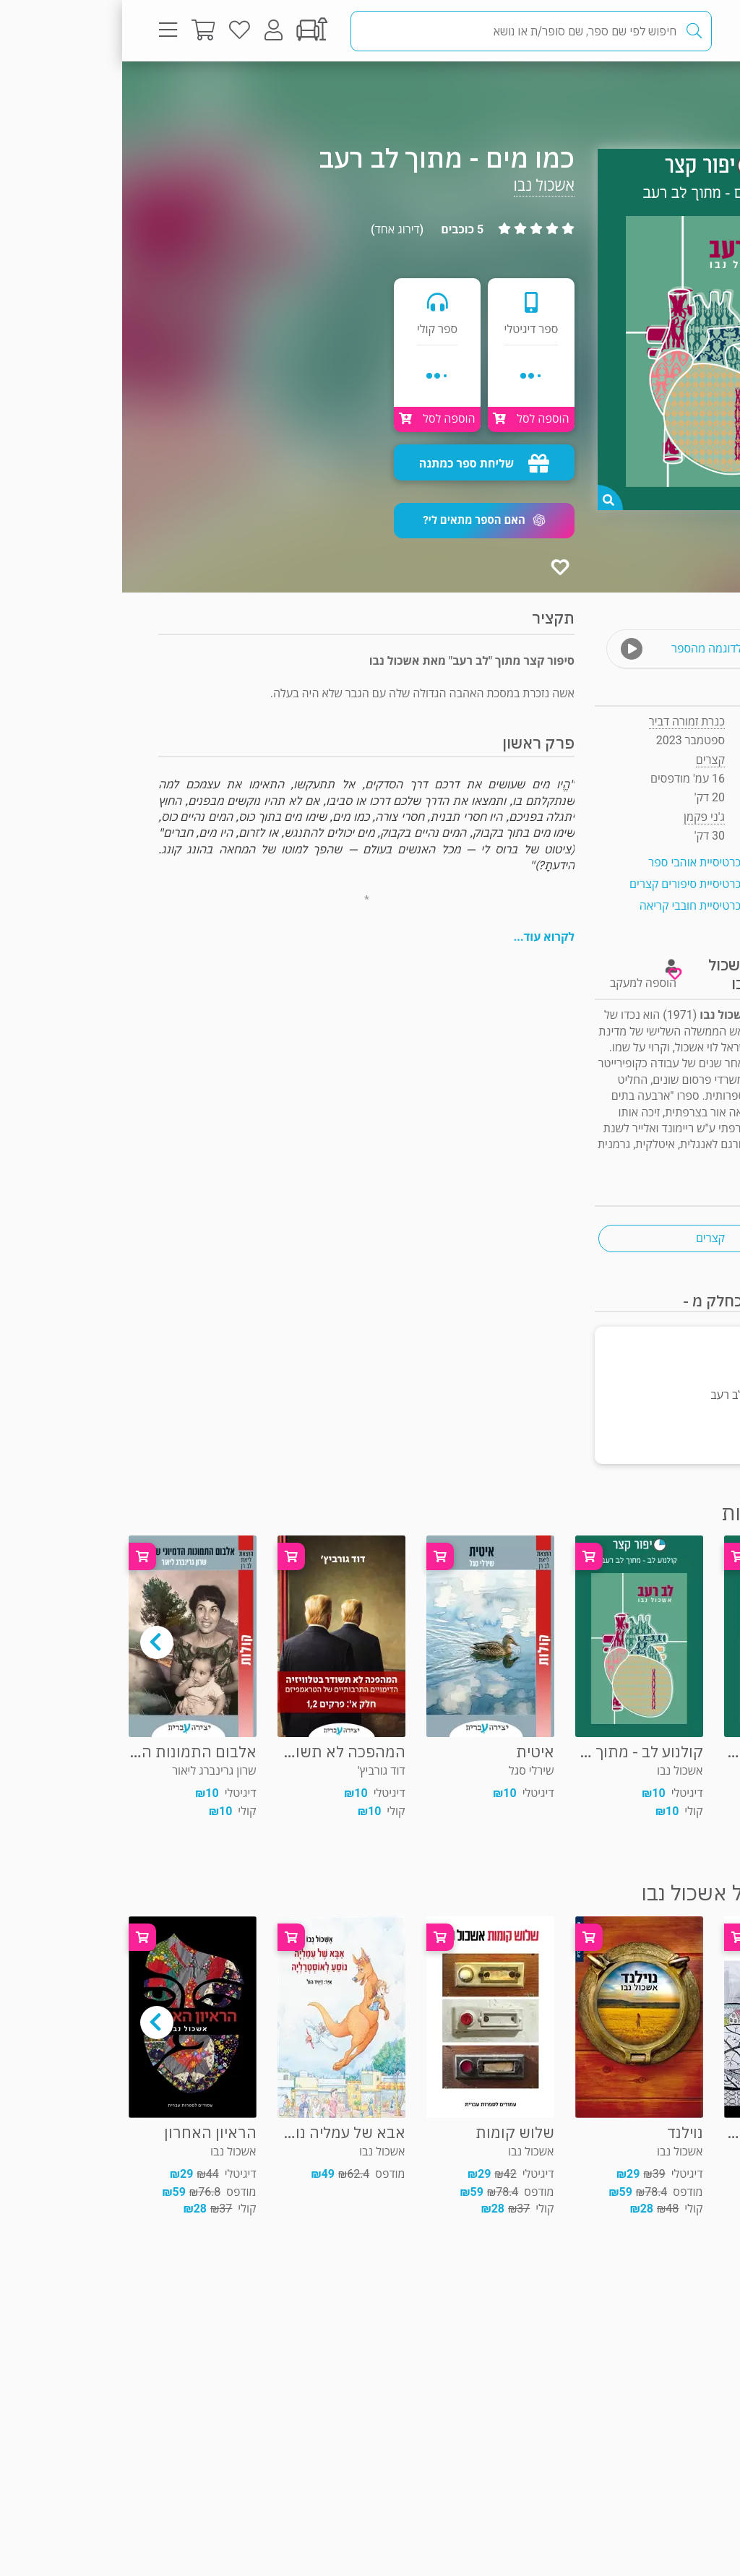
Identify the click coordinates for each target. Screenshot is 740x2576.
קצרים (667, 90)
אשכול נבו (422, 185)
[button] (362, 520)
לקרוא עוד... (422, 937)
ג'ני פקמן (582, 817)
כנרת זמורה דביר (565, 721)
